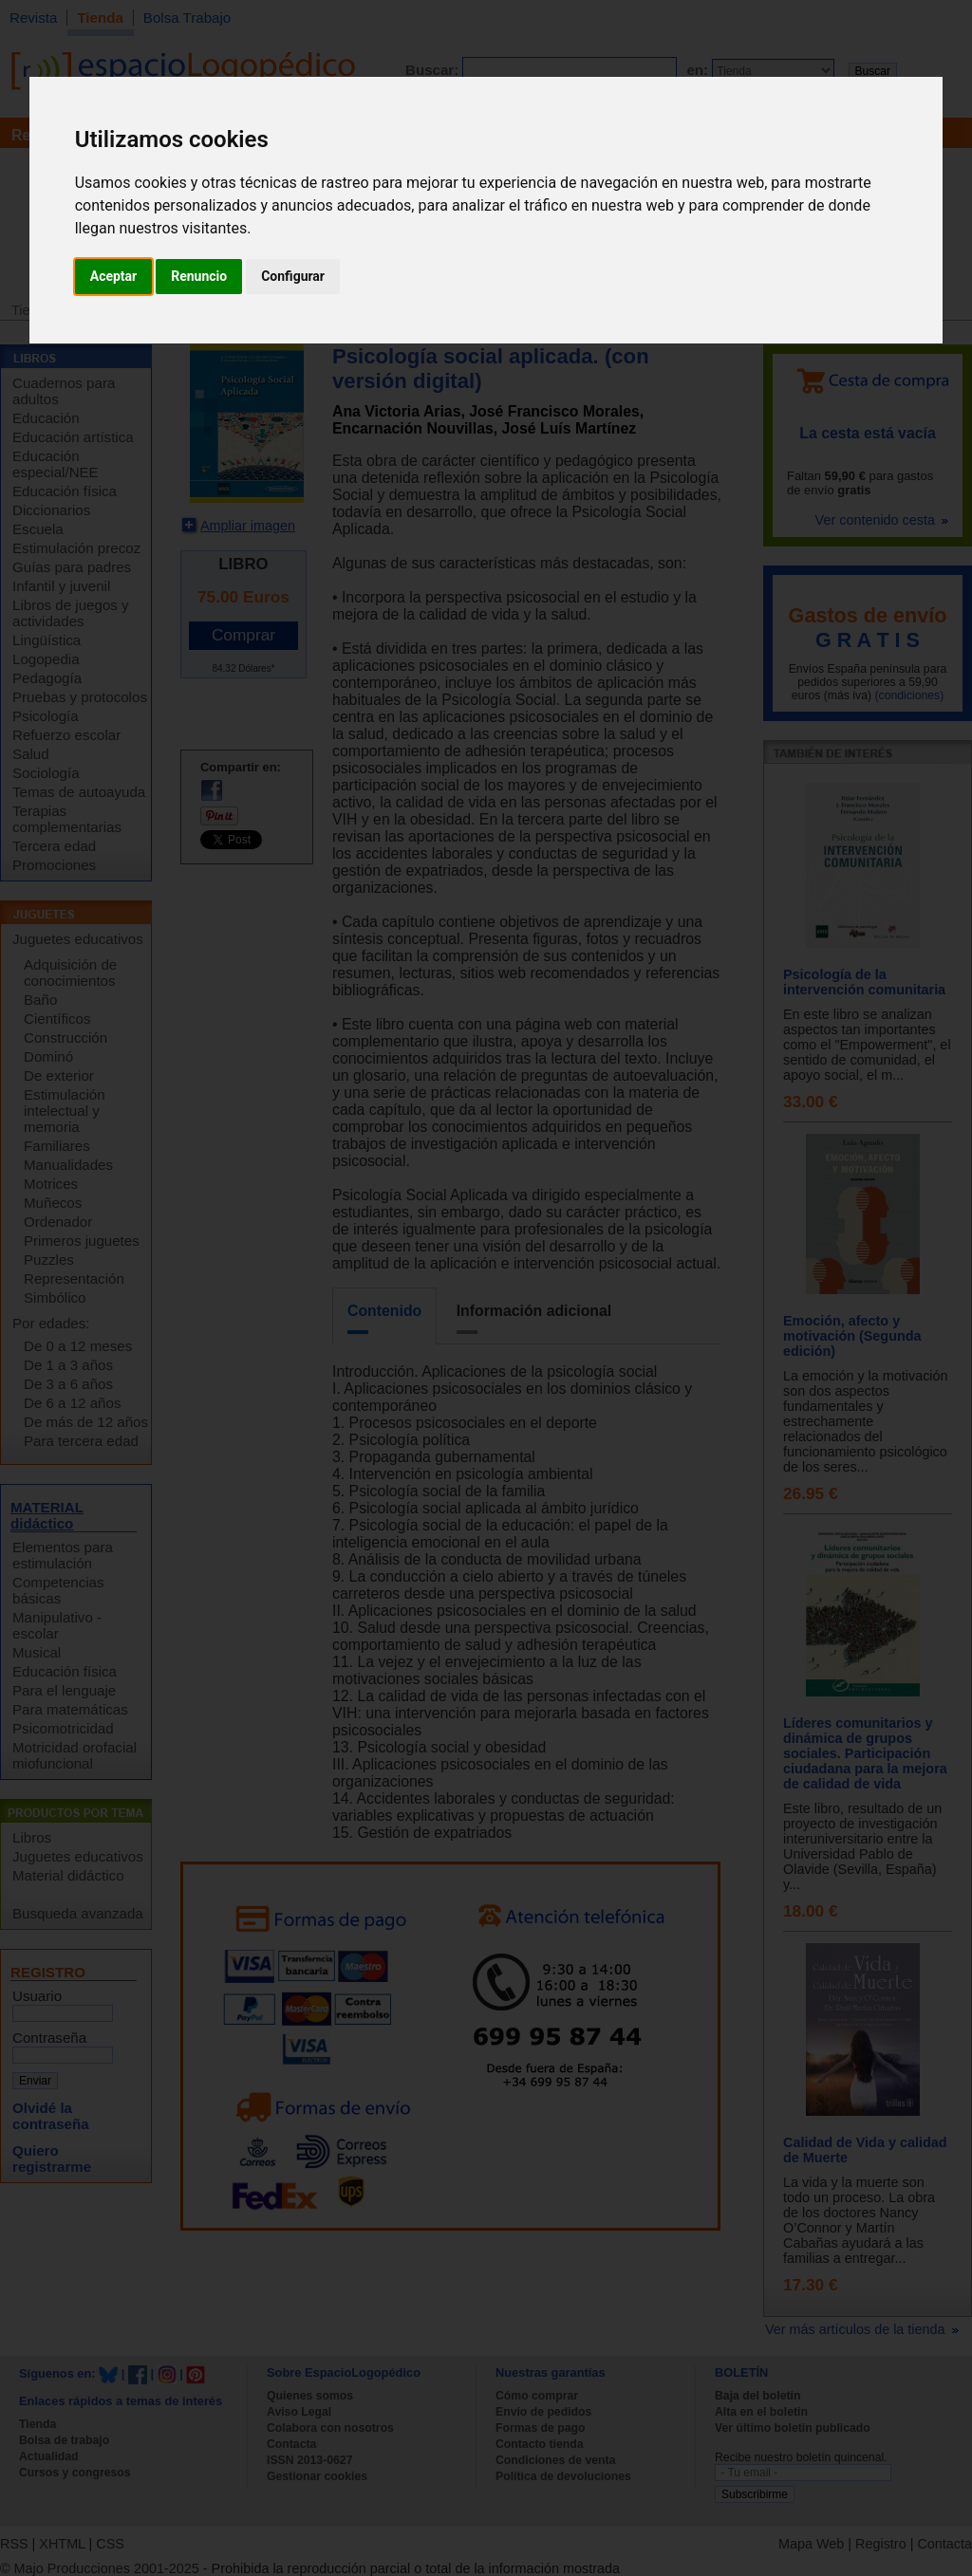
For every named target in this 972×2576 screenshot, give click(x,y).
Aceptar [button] (114, 276)
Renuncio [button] (199, 276)
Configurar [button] (293, 276)
